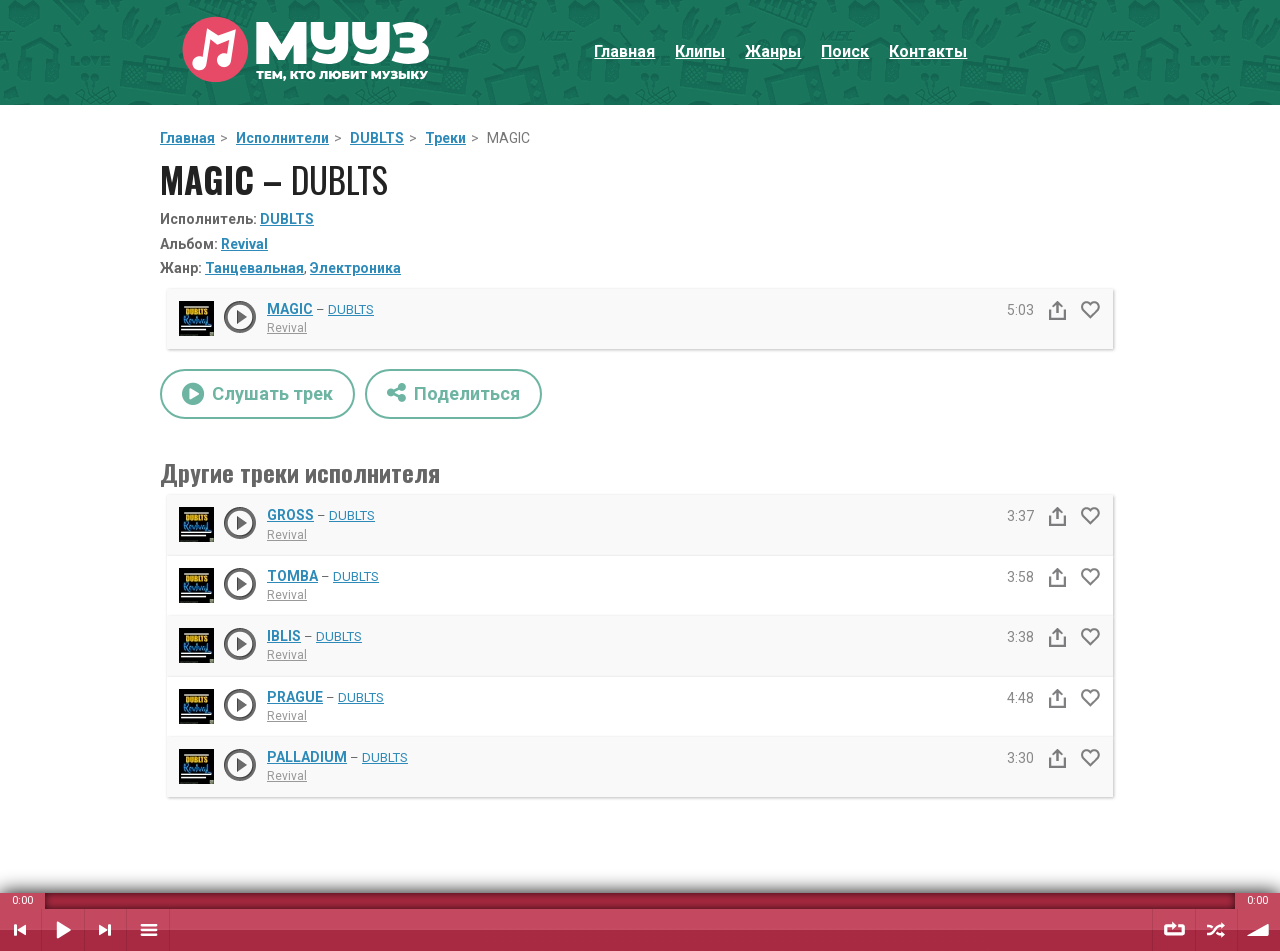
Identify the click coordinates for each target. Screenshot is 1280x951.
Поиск (845, 51)
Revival (244, 244)
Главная (624, 51)
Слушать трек (257, 394)
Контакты (928, 51)
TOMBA (292, 576)
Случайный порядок (1216, 930)
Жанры (773, 51)
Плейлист (148, 930)
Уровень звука (1259, 930)
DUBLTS (377, 138)
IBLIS (284, 636)
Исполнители (282, 138)
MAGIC (290, 309)
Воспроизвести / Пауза (63, 930)
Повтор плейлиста (1174, 930)
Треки (445, 138)
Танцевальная (254, 268)
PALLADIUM (307, 757)
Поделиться (453, 392)
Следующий (105, 930)
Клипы (700, 51)
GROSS (290, 515)
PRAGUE (295, 697)
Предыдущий (20, 930)
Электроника (355, 268)
